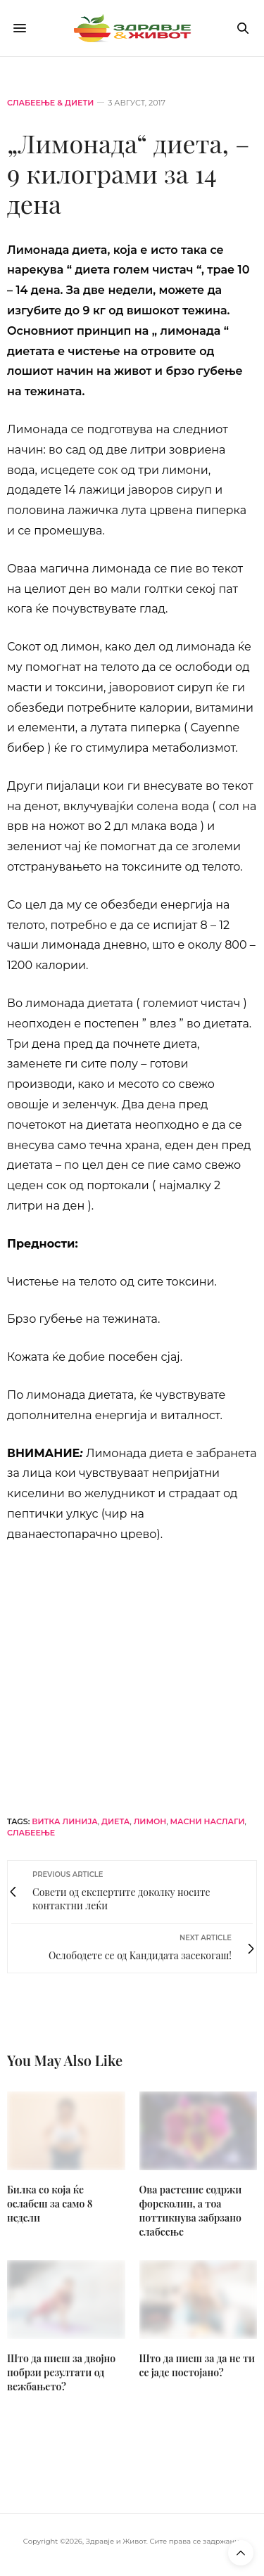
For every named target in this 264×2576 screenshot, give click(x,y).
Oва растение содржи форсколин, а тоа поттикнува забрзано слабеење (190, 2210)
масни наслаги (207, 1821)
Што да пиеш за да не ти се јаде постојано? (197, 2365)
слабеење (31, 1833)
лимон (150, 1821)
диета (115, 1821)
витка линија (65, 1821)
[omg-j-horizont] (132, 1668)
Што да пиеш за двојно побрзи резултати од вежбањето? (61, 2372)
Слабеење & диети (50, 103)
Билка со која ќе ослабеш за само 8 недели (49, 2203)
